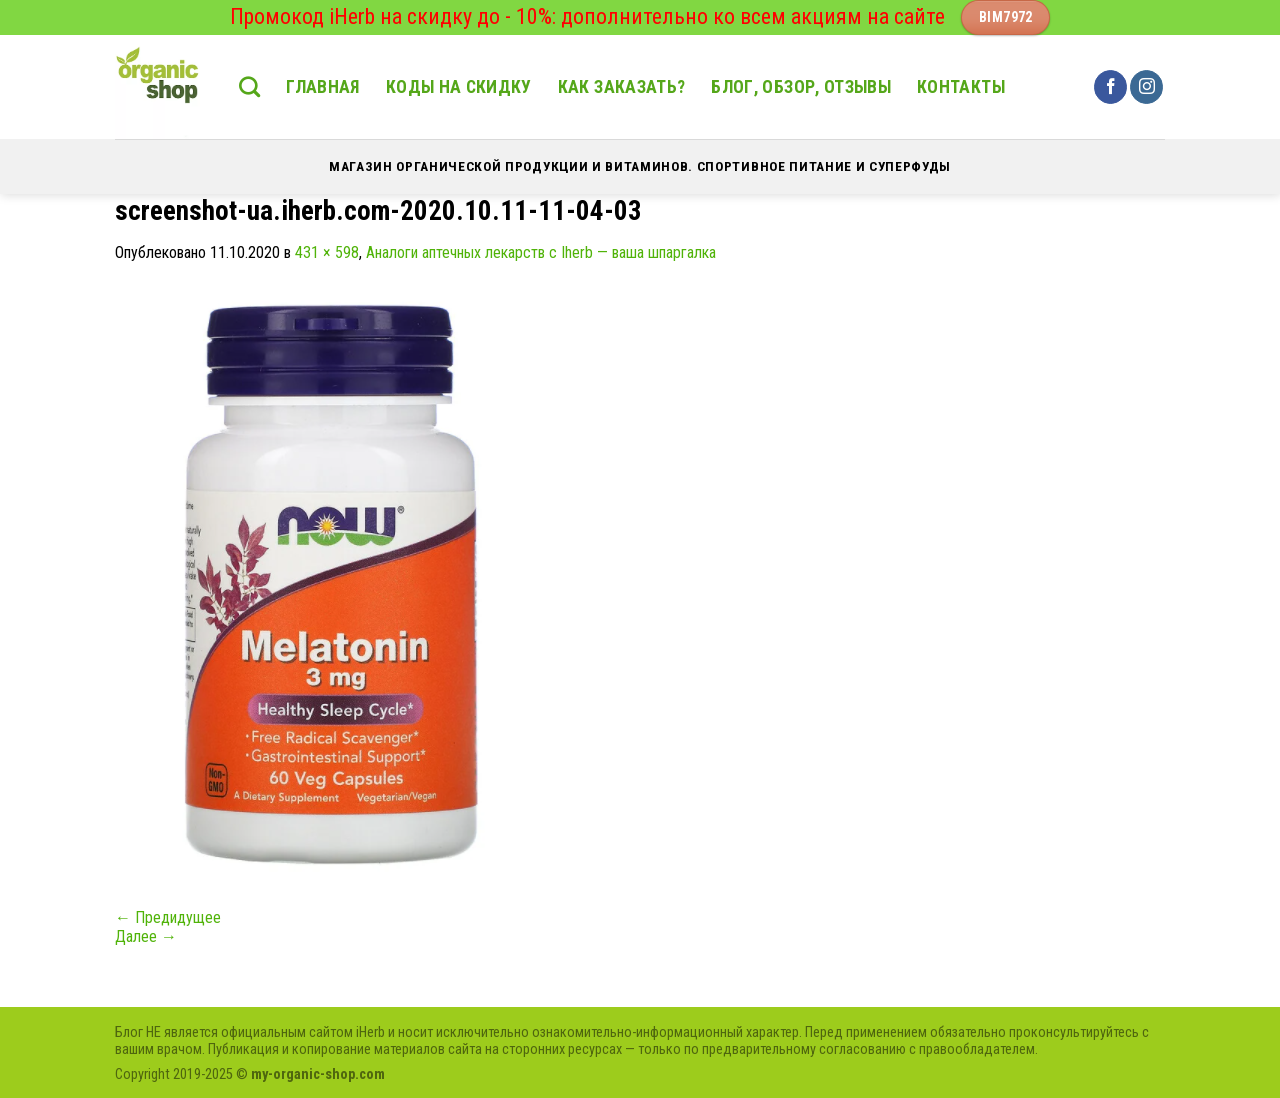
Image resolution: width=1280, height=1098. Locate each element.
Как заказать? (622, 87)
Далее (146, 936)
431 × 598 (327, 252)
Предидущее (168, 917)
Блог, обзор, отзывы (801, 87)
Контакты (961, 87)
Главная (322, 87)
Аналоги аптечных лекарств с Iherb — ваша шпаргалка (541, 252)
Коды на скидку (459, 87)
